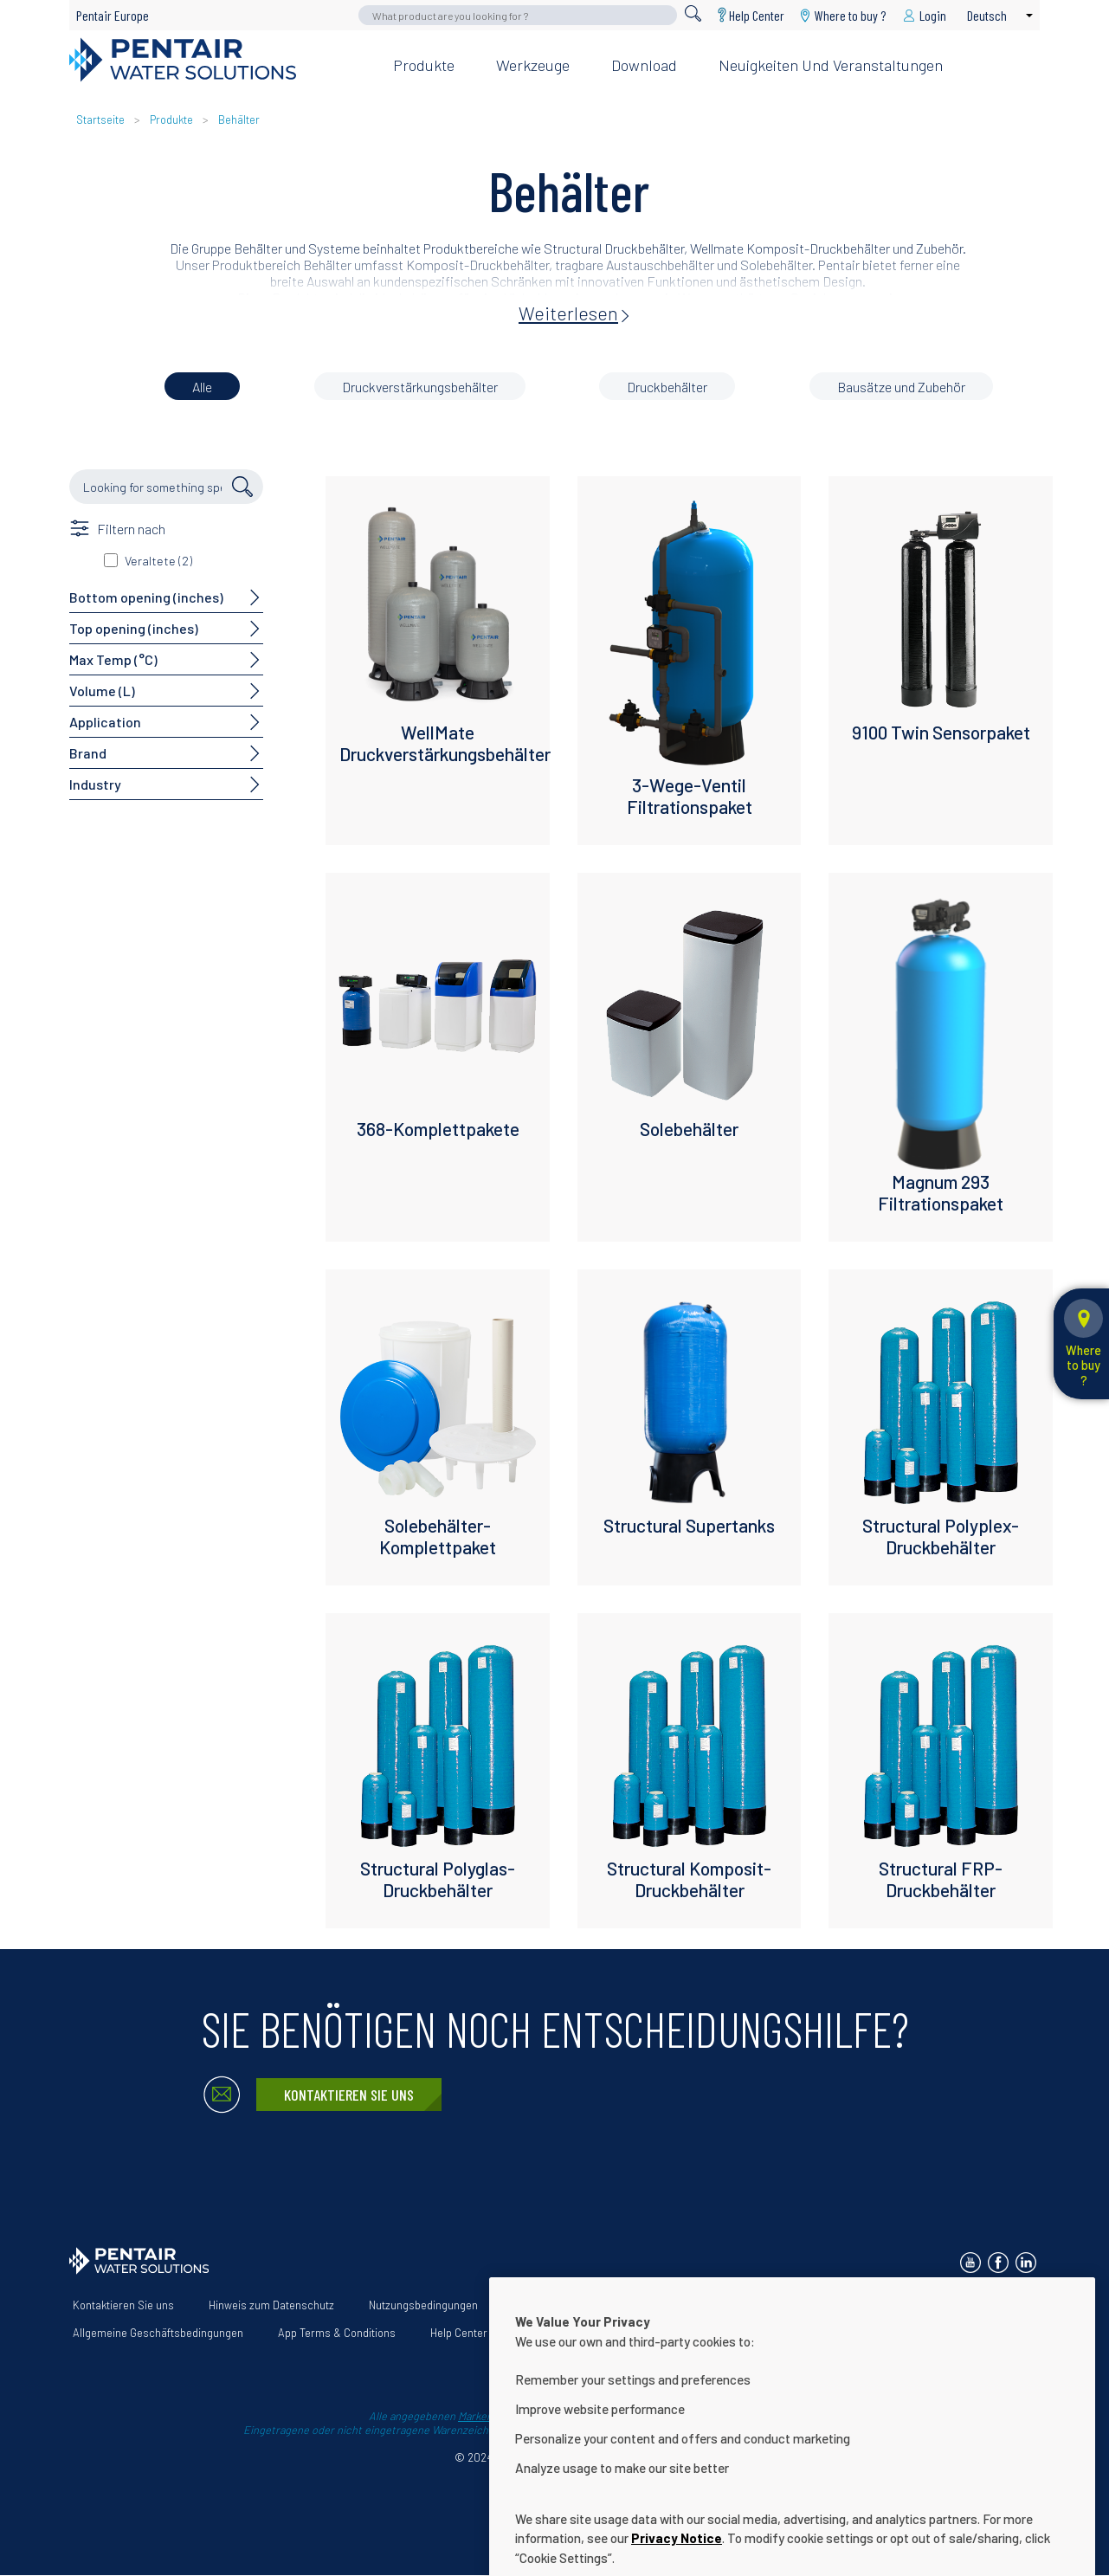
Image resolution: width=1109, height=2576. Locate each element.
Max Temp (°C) (113, 659)
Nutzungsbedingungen (423, 2305)
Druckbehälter (667, 386)
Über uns (535, 2305)
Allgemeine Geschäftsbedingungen (158, 2333)
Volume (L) (102, 690)
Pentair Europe (112, 15)
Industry (95, 784)
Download (644, 64)
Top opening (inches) (133, 628)
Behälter (239, 119)
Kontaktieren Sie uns (349, 2094)
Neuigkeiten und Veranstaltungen (831, 64)
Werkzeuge (533, 64)
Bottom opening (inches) (146, 597)
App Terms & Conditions (337, 2333)
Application (105, 721)
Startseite (100, 119)
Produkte (424, 64)
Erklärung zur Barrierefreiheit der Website (814, 2305)
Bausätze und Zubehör (901, 386)
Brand (87, 753)
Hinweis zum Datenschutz (271, 2305)
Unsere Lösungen (634, 2305)
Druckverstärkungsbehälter (420, 386)
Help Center (756, 15)
